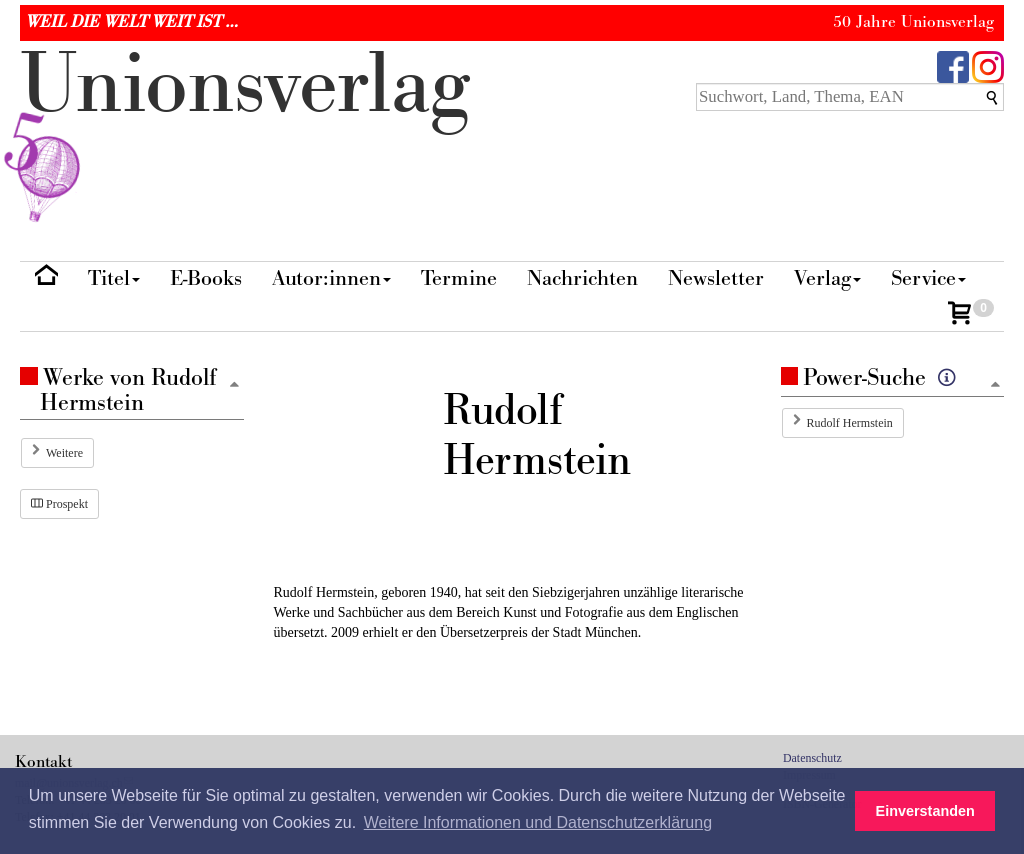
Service (928, 278)
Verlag (827, 278)
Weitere (64, 453)
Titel (114, 278)
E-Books (206, 278)
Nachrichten (582, 278)
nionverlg (245, 132)
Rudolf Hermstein (850, 423)
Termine (459, 278)
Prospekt (59, 504)
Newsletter (716, 278)
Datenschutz (812, 758)
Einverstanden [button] (925, 811)
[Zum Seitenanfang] (995, 385)
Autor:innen (331, 278)
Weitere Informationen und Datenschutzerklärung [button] (538, 822)
